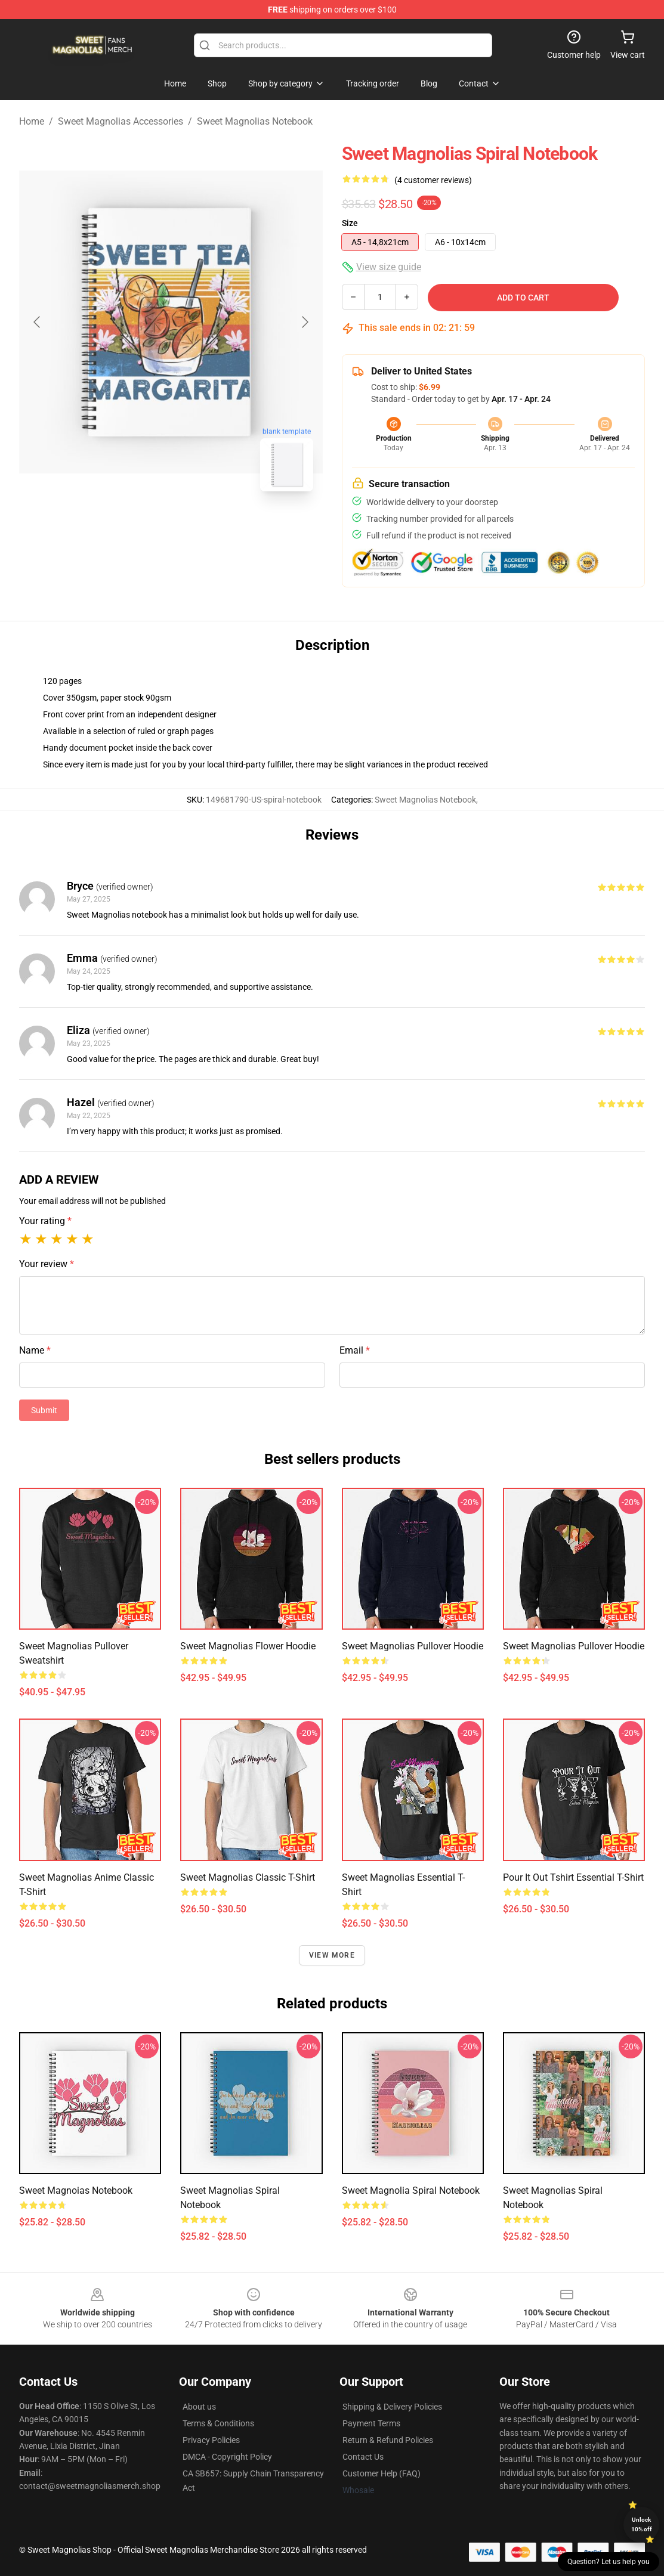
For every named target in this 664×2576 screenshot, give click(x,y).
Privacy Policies (211, 2440)
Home (31, 121)
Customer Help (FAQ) (381, 2473)
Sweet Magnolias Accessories (120, 121)
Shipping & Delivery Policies (392, 2406)
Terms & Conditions (218, 2423)
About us (199, 2406)
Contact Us (363, 2457)
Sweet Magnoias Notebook (75, 2190)
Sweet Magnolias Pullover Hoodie (412, 1646)
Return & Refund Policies (387, 2440)
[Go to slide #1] (140, 527)
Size (350, 223)
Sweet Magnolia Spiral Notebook (411, 2190)
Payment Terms (371, 2423)
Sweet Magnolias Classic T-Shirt (247, 1877)
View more (332, 1955)
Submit (44, 1410)
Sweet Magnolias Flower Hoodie (248, 1646)
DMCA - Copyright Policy (227, 2457)
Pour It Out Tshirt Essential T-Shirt (573, 1877)
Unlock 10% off (641, 2524)
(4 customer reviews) (433, 180)
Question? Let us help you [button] (608, 2562)
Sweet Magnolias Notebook (255, 121)
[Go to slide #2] (202, 527)
